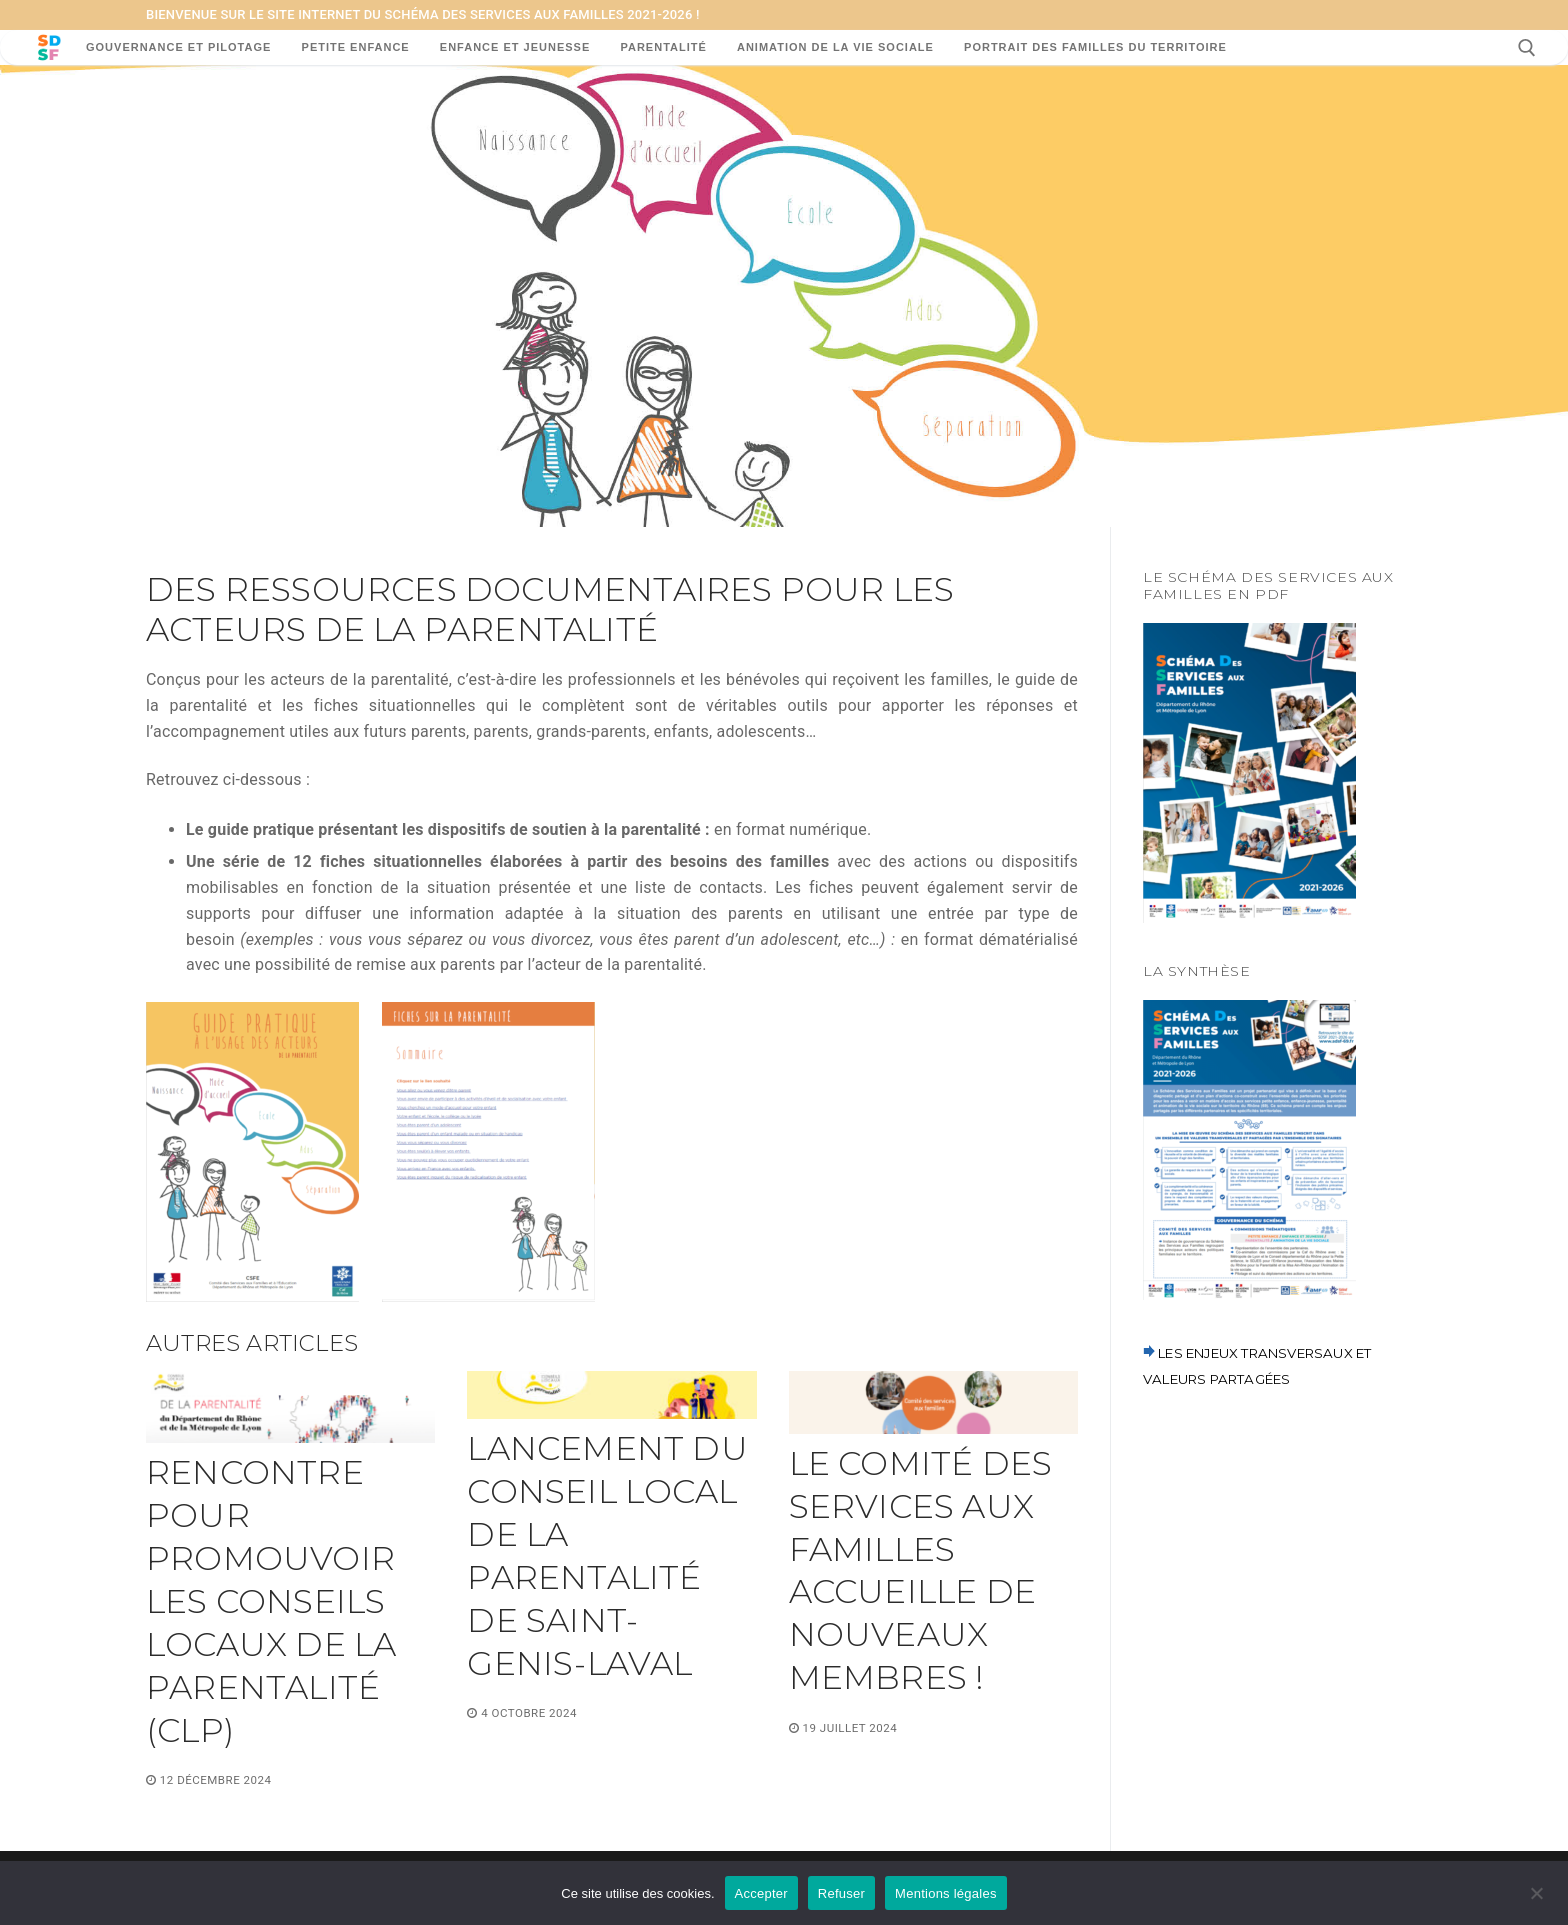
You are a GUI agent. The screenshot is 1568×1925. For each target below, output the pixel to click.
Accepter (761, 1893)
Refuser (841, 1893)
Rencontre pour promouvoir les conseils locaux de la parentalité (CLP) (271, 1600)
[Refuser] (1536, 1900)
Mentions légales (946, 1893)
